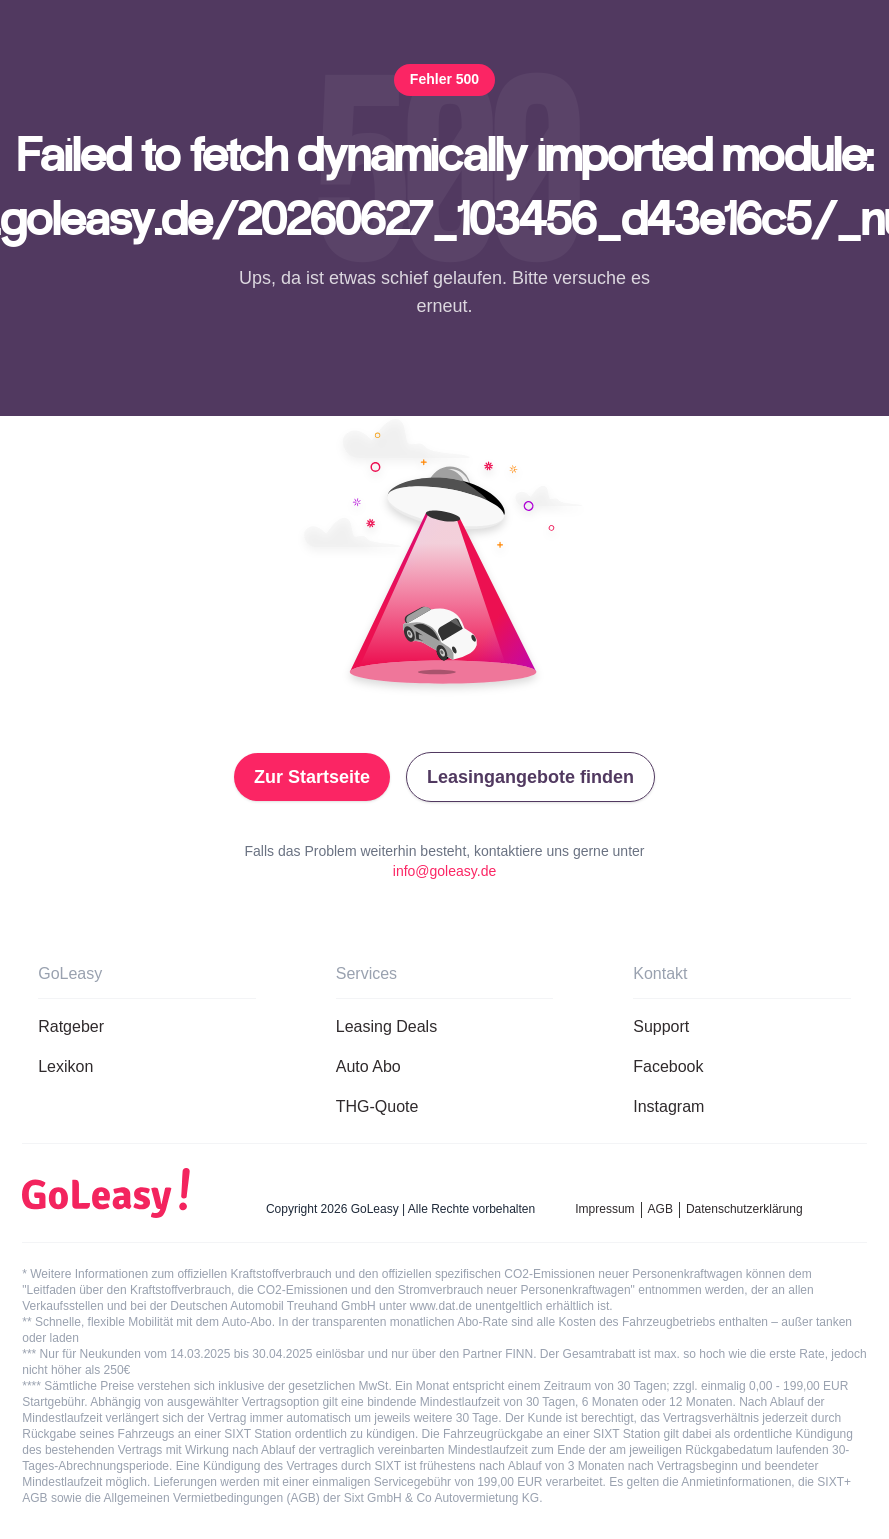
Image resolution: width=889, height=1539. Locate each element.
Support (661, 1026)
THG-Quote (377, 1106)
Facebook (668, 1066)
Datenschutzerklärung (744, 1209)
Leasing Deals (386, 1026)
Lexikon (65, 1066)
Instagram (668, 1106)
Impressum (604, 1209)
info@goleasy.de (444, 871)
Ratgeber (71, 1026)
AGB (660, 1209)
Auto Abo (368, 1066)
